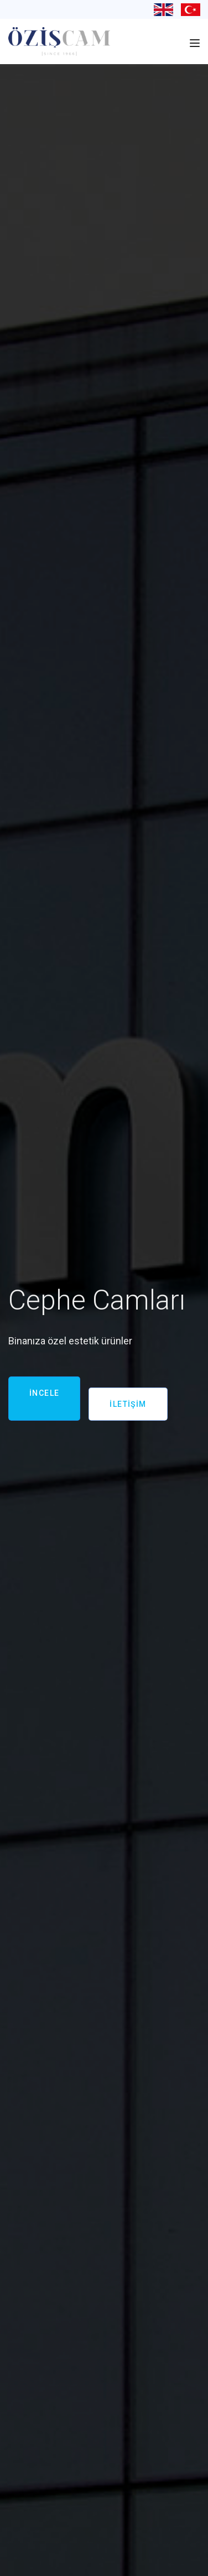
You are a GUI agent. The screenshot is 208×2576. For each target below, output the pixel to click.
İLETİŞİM (128, 1404)
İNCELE (44, 1393)
